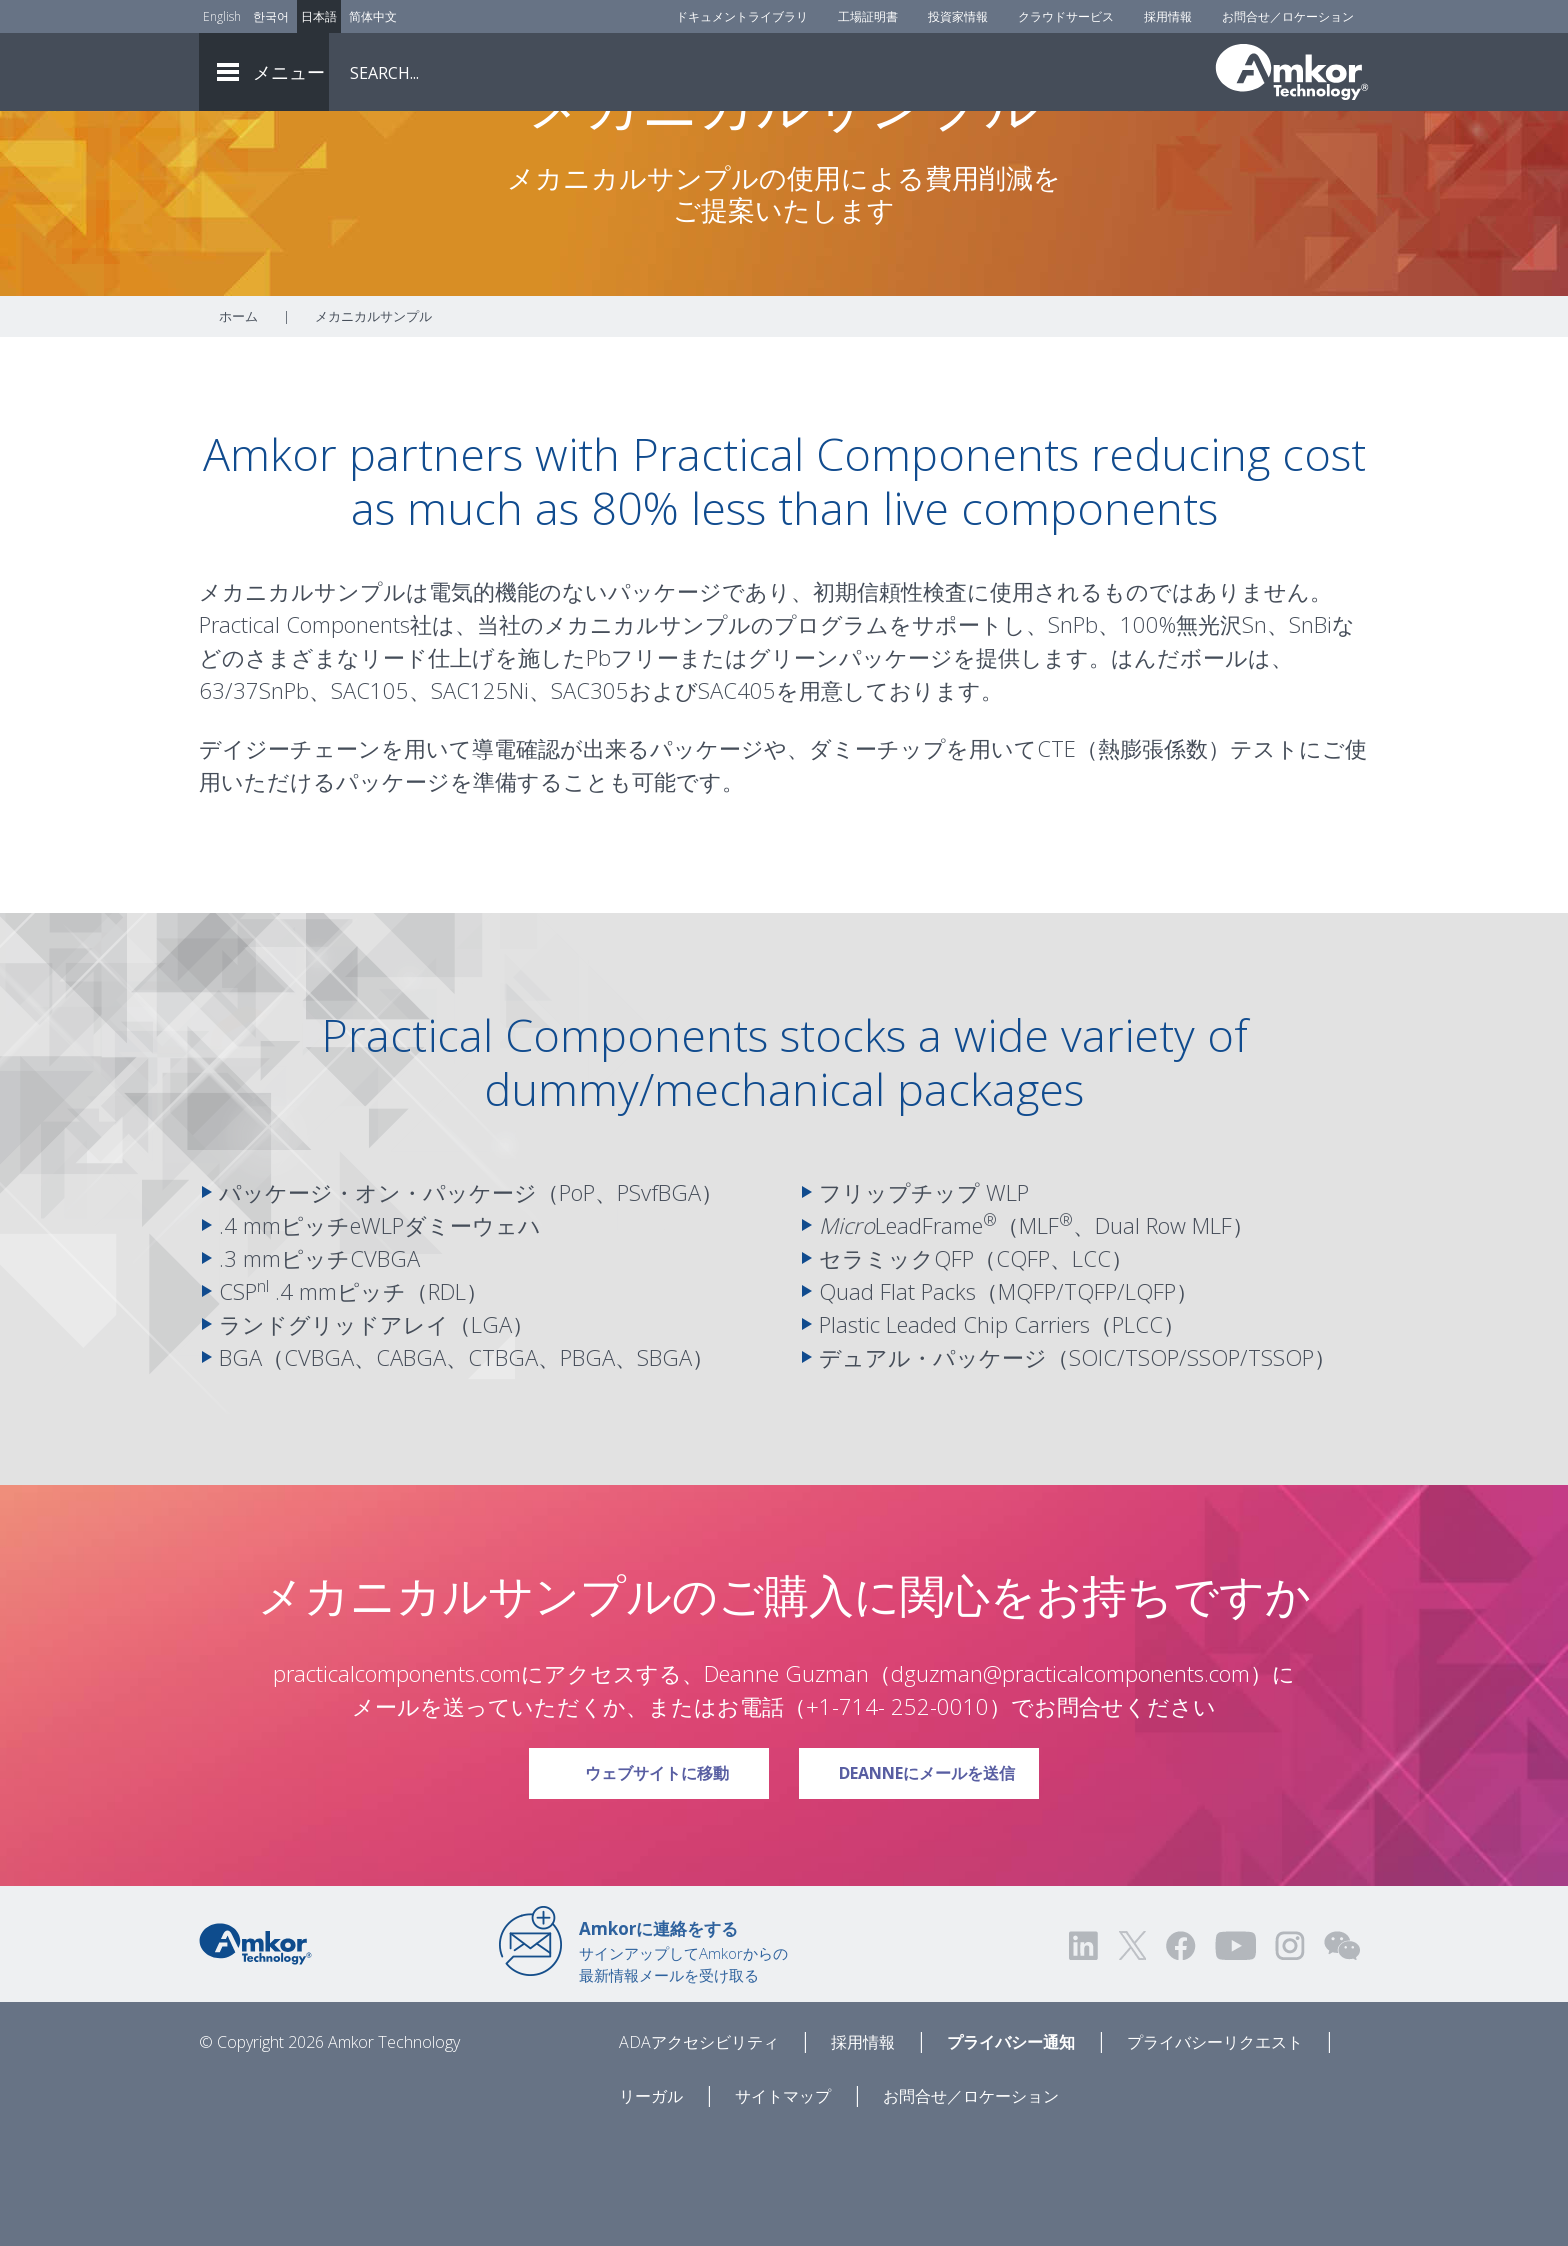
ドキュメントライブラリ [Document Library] (742, 16)
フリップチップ (899, 1303)
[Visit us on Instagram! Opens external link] (1290, 2056)
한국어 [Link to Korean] (271, 16)
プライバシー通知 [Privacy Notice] (1011, 2153)
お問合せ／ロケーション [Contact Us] (1288, 16)
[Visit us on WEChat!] (1342, 2056)
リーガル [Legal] (651, 2207)
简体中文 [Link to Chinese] (373, 16)
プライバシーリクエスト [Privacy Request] (1215, 2153)
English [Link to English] (222, 16)
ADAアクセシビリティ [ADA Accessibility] (699, 2153)
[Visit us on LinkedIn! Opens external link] (1085, 2056)
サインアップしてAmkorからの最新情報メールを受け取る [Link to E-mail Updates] (683, 2062)
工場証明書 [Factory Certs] (868, 16)
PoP (577, 1303)
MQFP (1027, 1402)
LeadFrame (901, 1336)
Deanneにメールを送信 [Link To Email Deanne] (930, 1877)
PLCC (1137, 1435)
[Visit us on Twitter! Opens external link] (1132, 2056)
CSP (244, 1402)
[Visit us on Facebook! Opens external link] (1180, 2056)
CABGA (411, 1468)
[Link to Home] (255, 2053)
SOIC (1093, 1468)
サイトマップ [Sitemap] (783, 2207)
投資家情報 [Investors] (958, 16)
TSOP (1152, 1468)
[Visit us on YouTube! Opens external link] (1235, 2056)
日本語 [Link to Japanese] (319, 16)
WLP (1007, 1303)
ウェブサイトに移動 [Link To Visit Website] (668, 1877)
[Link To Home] (1292, 72)
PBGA (587, 1468)
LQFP (1150, 1402)
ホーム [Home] (238, 427)
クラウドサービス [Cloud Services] (1066, 16)
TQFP (1090, 1402)
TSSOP (1281, 1468)
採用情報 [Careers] (1168, 16)
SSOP (1213, 1468)
